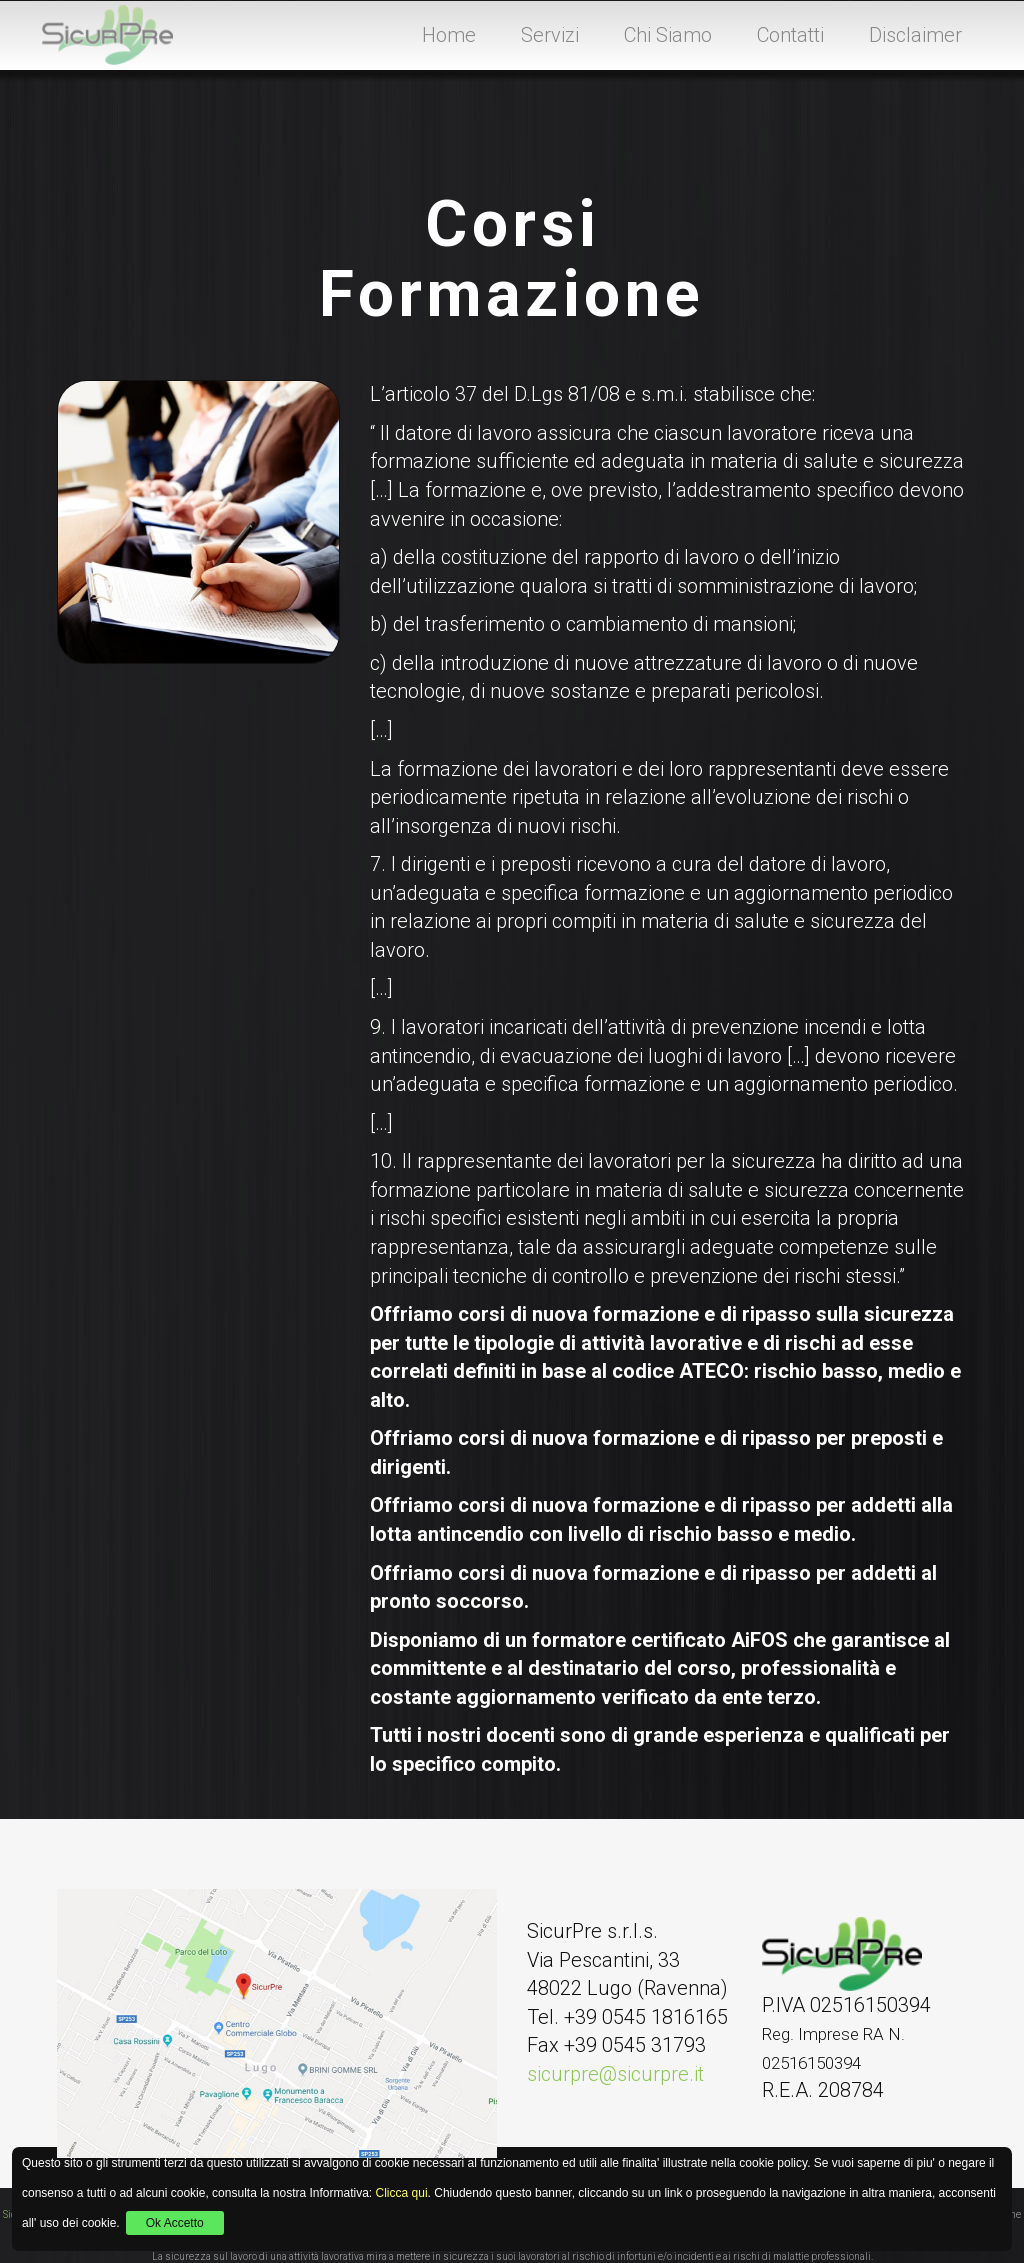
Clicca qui (402, 2193)
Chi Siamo (668, 35)
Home (449, 35)
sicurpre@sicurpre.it (615, 2074)
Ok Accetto (175, 2223)
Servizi (550, 35)
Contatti (790, 35)
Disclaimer (915, 35)
